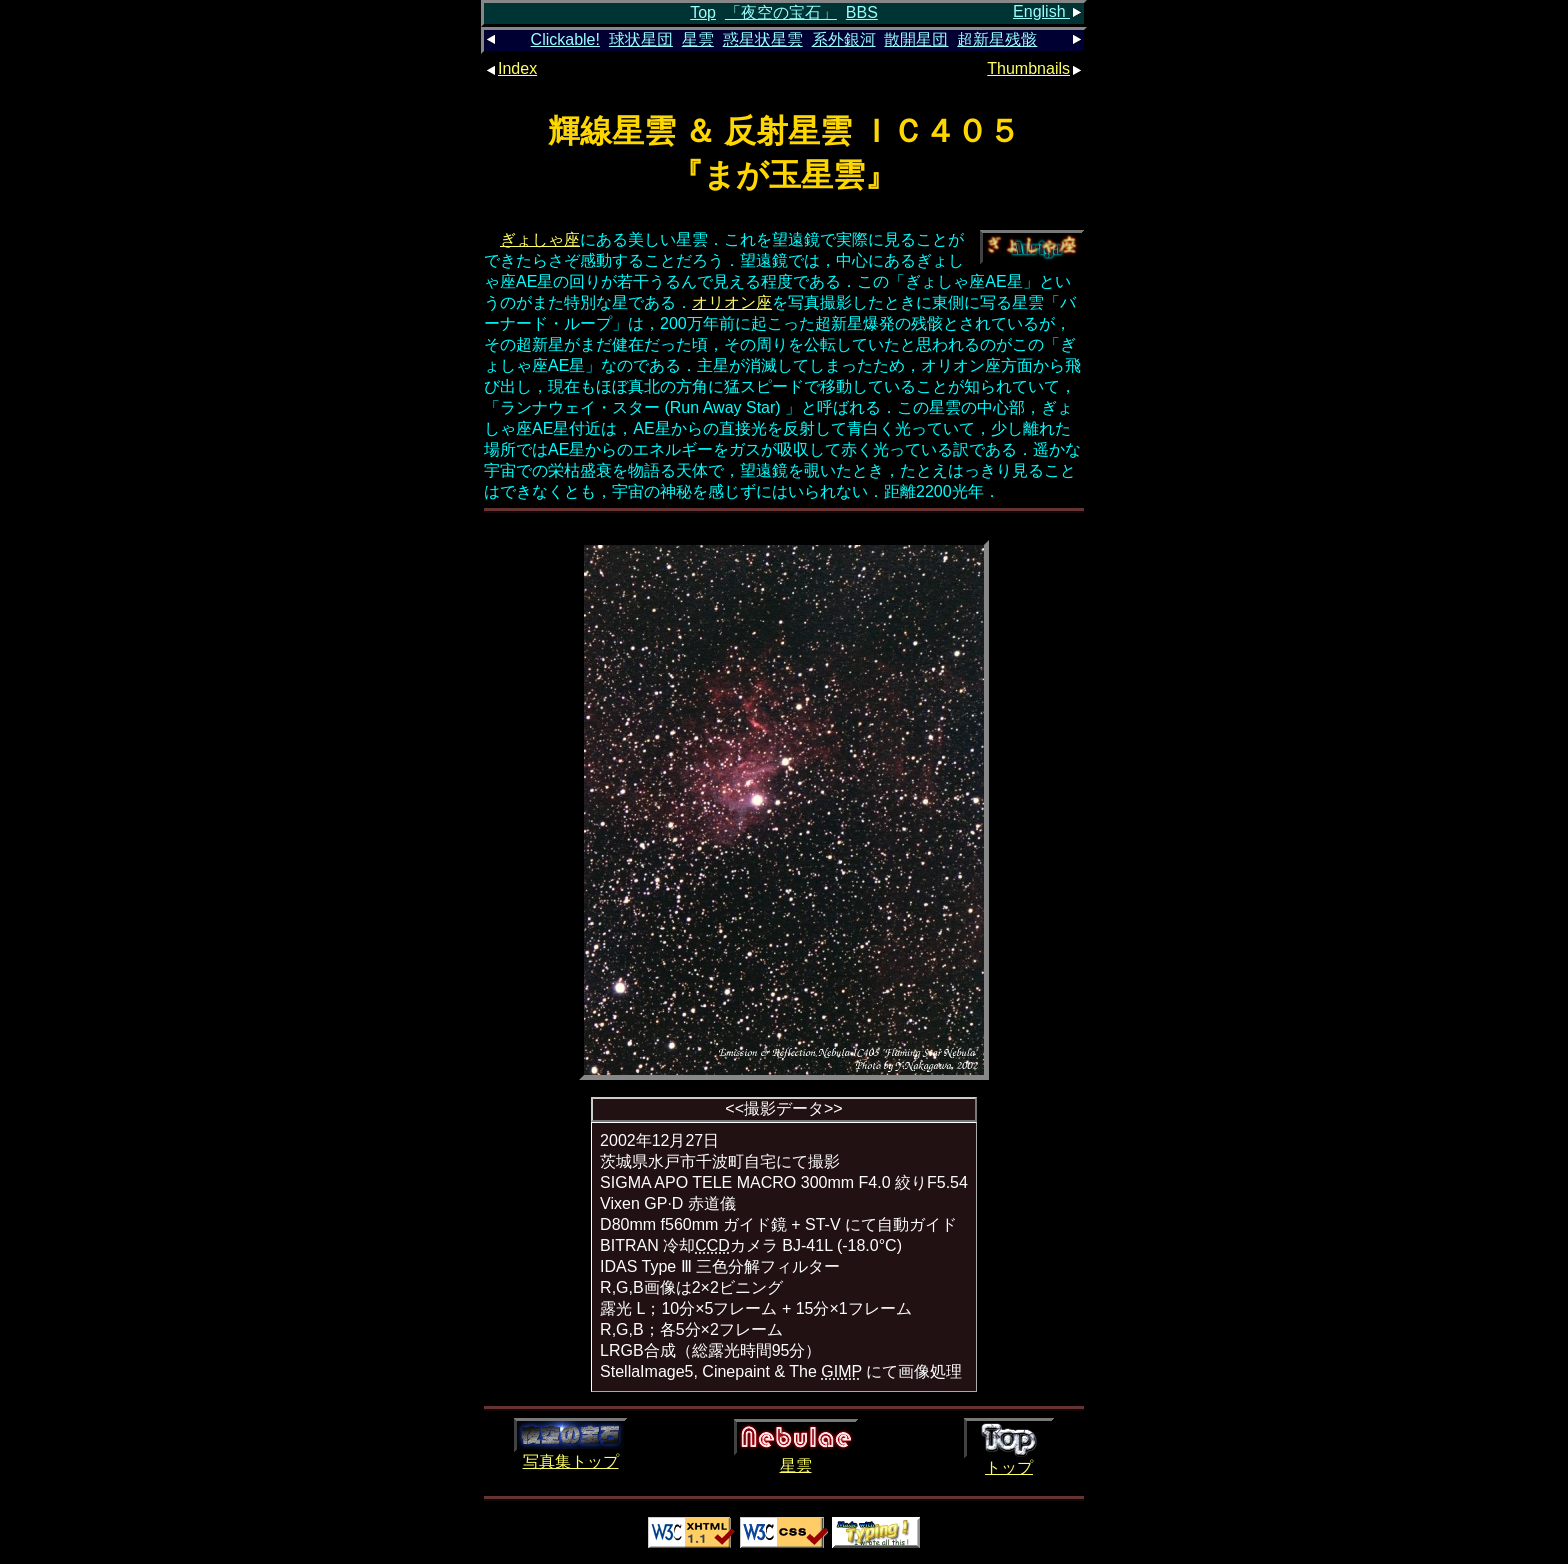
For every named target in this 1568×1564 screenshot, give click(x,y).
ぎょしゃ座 (540, 239)
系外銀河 (844, 39)
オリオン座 (732, 302)
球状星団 (641, 39)
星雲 (698, 39)
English (1048, 11)
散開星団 (916, 39)
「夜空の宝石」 (781, 12)
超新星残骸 (997, 39)
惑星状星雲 (763, 39)
